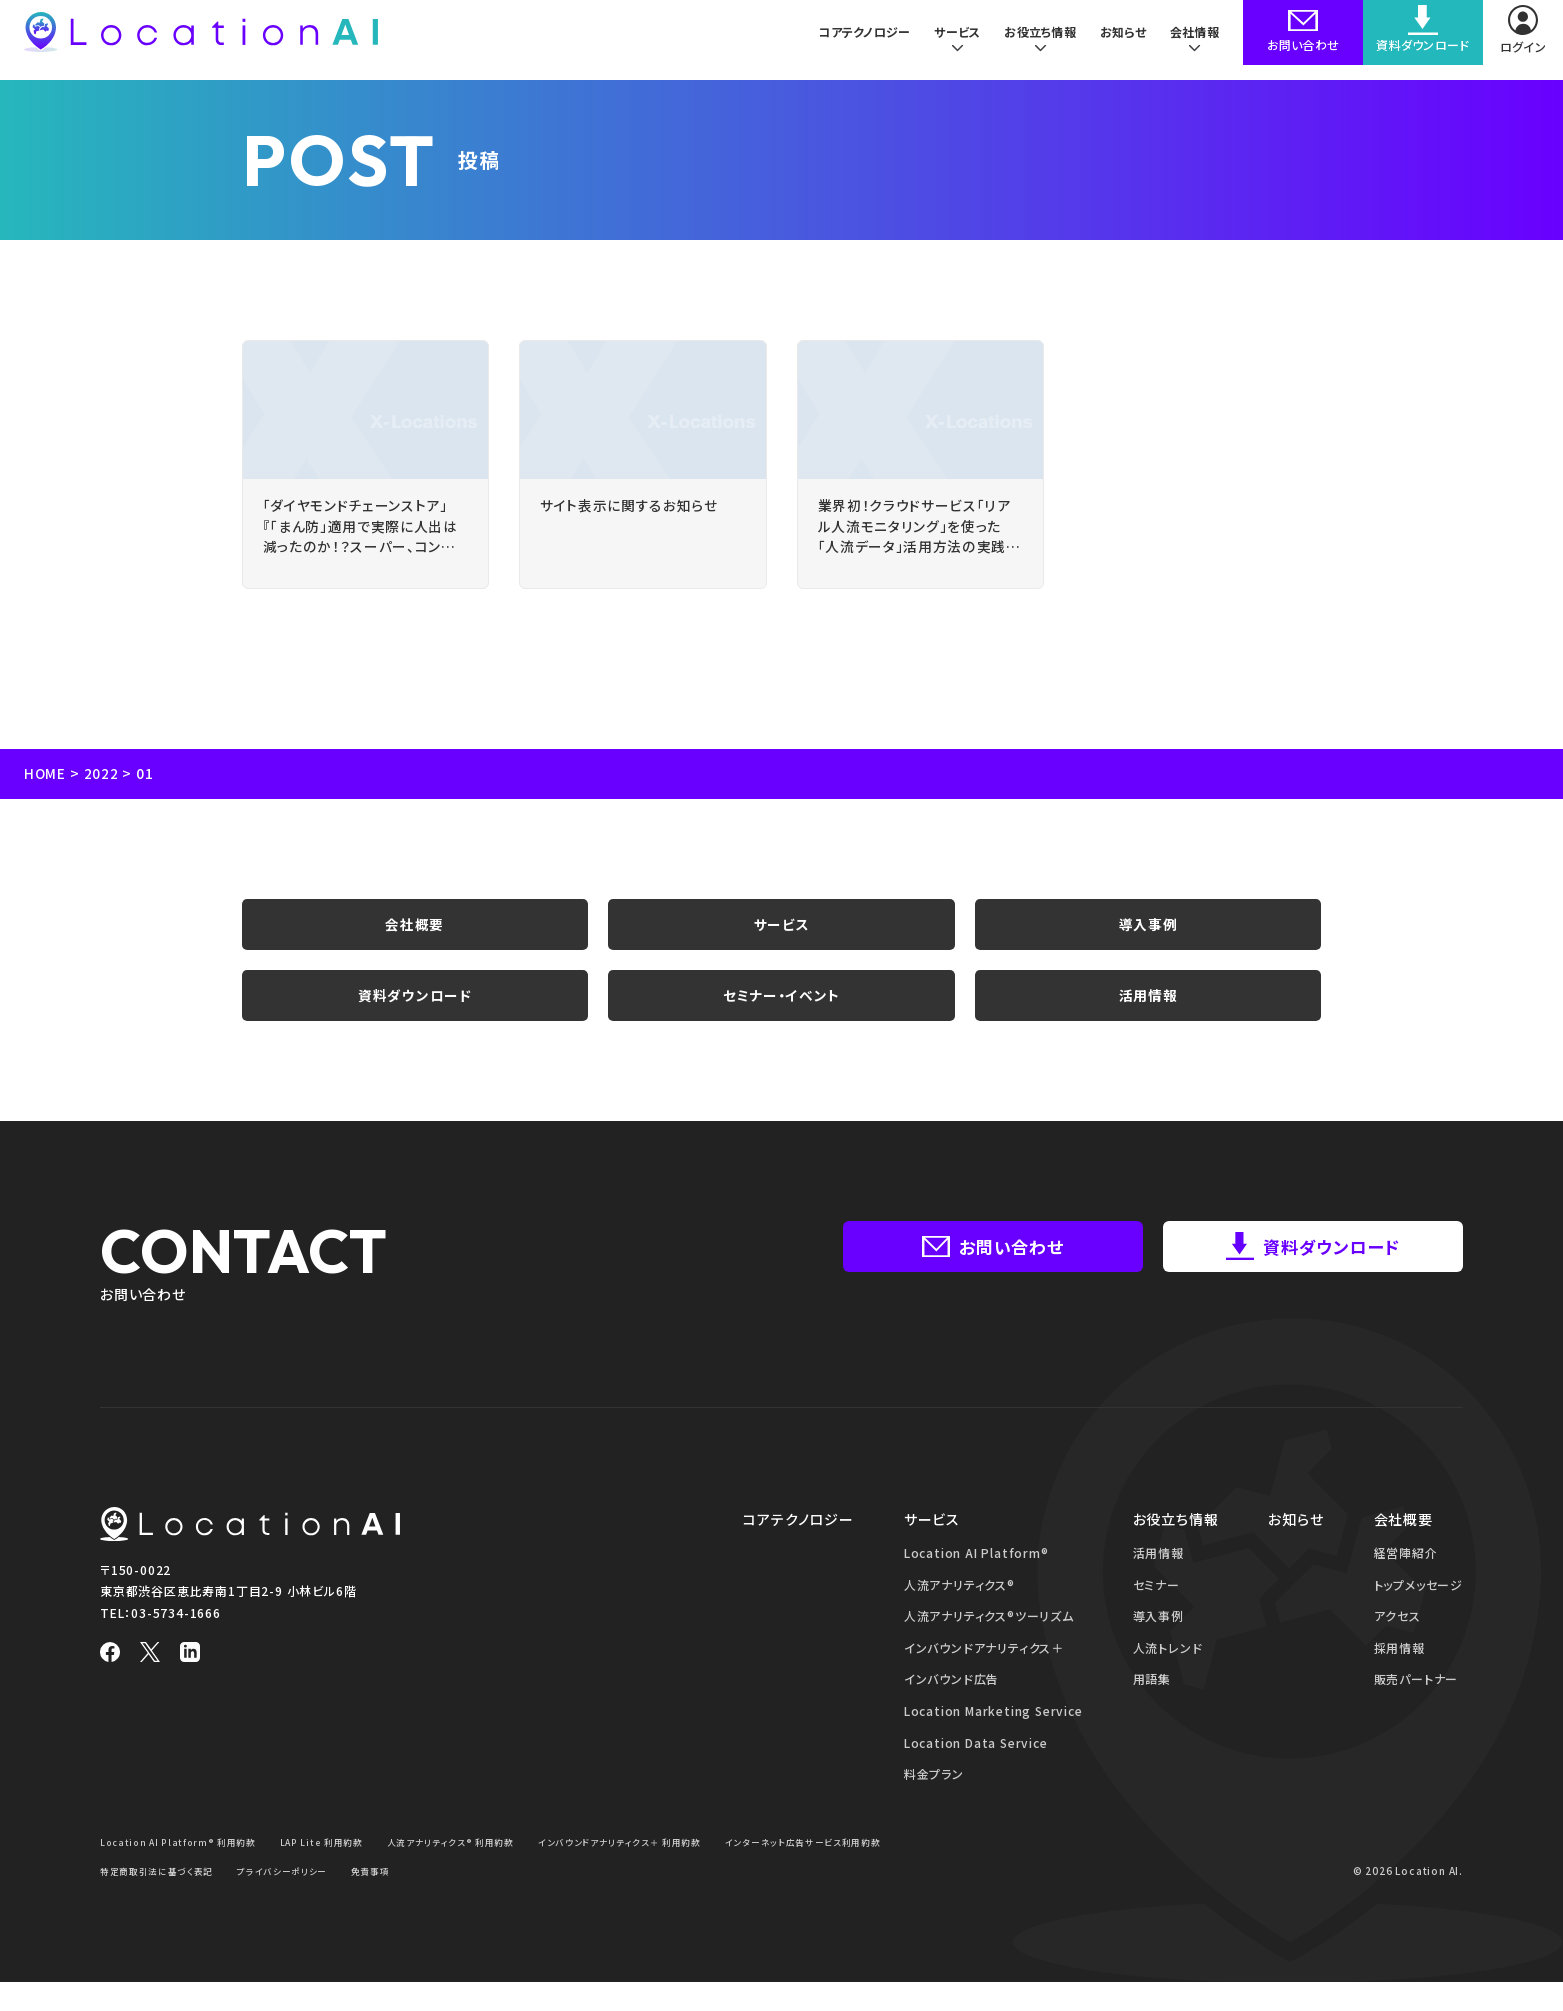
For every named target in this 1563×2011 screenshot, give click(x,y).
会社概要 (414, 939)
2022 (102, 784)
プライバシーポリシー (498, 1898)
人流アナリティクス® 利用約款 (477, 1869)
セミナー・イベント (781, 1019)
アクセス (1397, 1644)
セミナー (1156, 1612)
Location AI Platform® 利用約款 (184, 1869)
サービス (781, 939)
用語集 (1152, 1707)
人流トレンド (1168, 1675)
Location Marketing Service (993, 1738)
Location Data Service (976, 1770)
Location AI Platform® (976, 1580)
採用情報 (1399, 1675)
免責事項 (593, 1898)
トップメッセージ (1418, 1612)
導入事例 (1148, 939)
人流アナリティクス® (959, 1612)
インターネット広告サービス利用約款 (187, 1898)
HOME (45, 784)
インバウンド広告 (951, 1707)
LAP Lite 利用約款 (338, 1869)
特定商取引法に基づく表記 (361, 1898)
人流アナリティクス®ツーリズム (989, 1644)
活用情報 (1148, 1019)
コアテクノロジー (852, 39)
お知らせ (1120, 39)
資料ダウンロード (414, 1019)
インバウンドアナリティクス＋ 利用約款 (662, 1869)
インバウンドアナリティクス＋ (984, 1675)
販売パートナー (1416, 1707)
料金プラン (934, 1802)
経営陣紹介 (1406, 1580)
